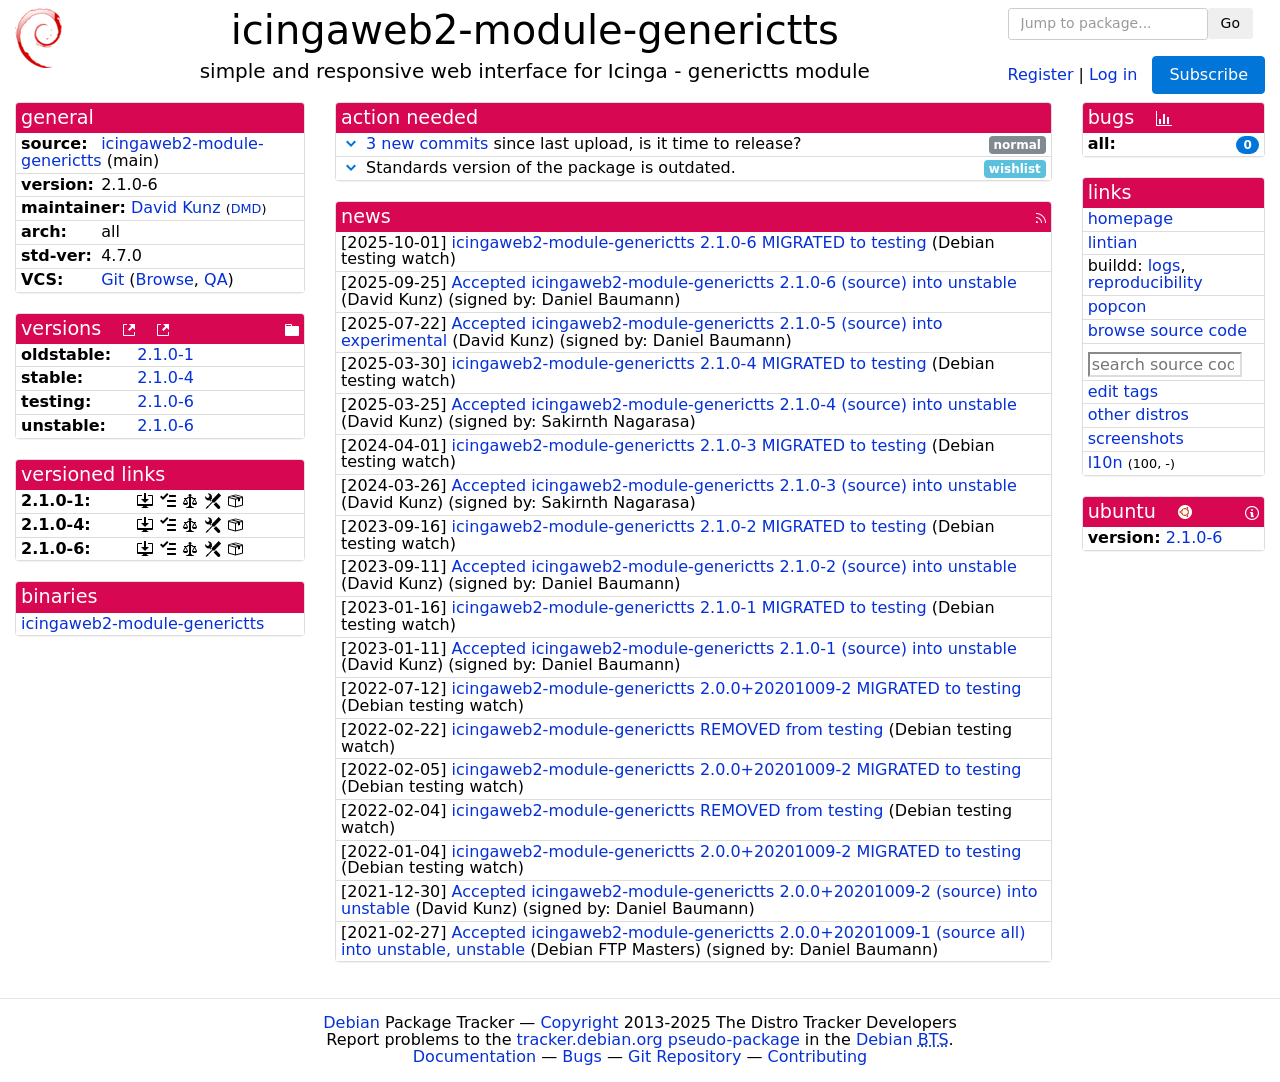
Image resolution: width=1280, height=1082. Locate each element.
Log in (1113, 73)
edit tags (1123, 391)
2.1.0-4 (165, 377)
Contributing (818, 1056)
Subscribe (1208, 74)
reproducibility (1145, 282)
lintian (1113, 242)
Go (1230, 23)
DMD (246, 208)
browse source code (1167, 330)
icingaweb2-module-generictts (142, 623)
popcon (1117, 306)
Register (1041, 73)
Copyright (579, 1022)
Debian (351, 1022)
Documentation (474, 1056)
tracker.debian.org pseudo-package (658, 1039)
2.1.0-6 (165, 401)
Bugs (582, 1056)
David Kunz (176, 207)
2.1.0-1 (165, 354)
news (366, 216)
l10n (1105, 462)
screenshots (1136, 438)
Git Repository (684, 1056)
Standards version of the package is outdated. (693, 168)
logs (1164, 265)
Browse (165, 279)
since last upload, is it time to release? (693, 144)
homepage (1130, 218)
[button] (351, 143)
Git (112, 279)
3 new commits (427, 143)
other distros (1138, 414)
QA (216, 279)
